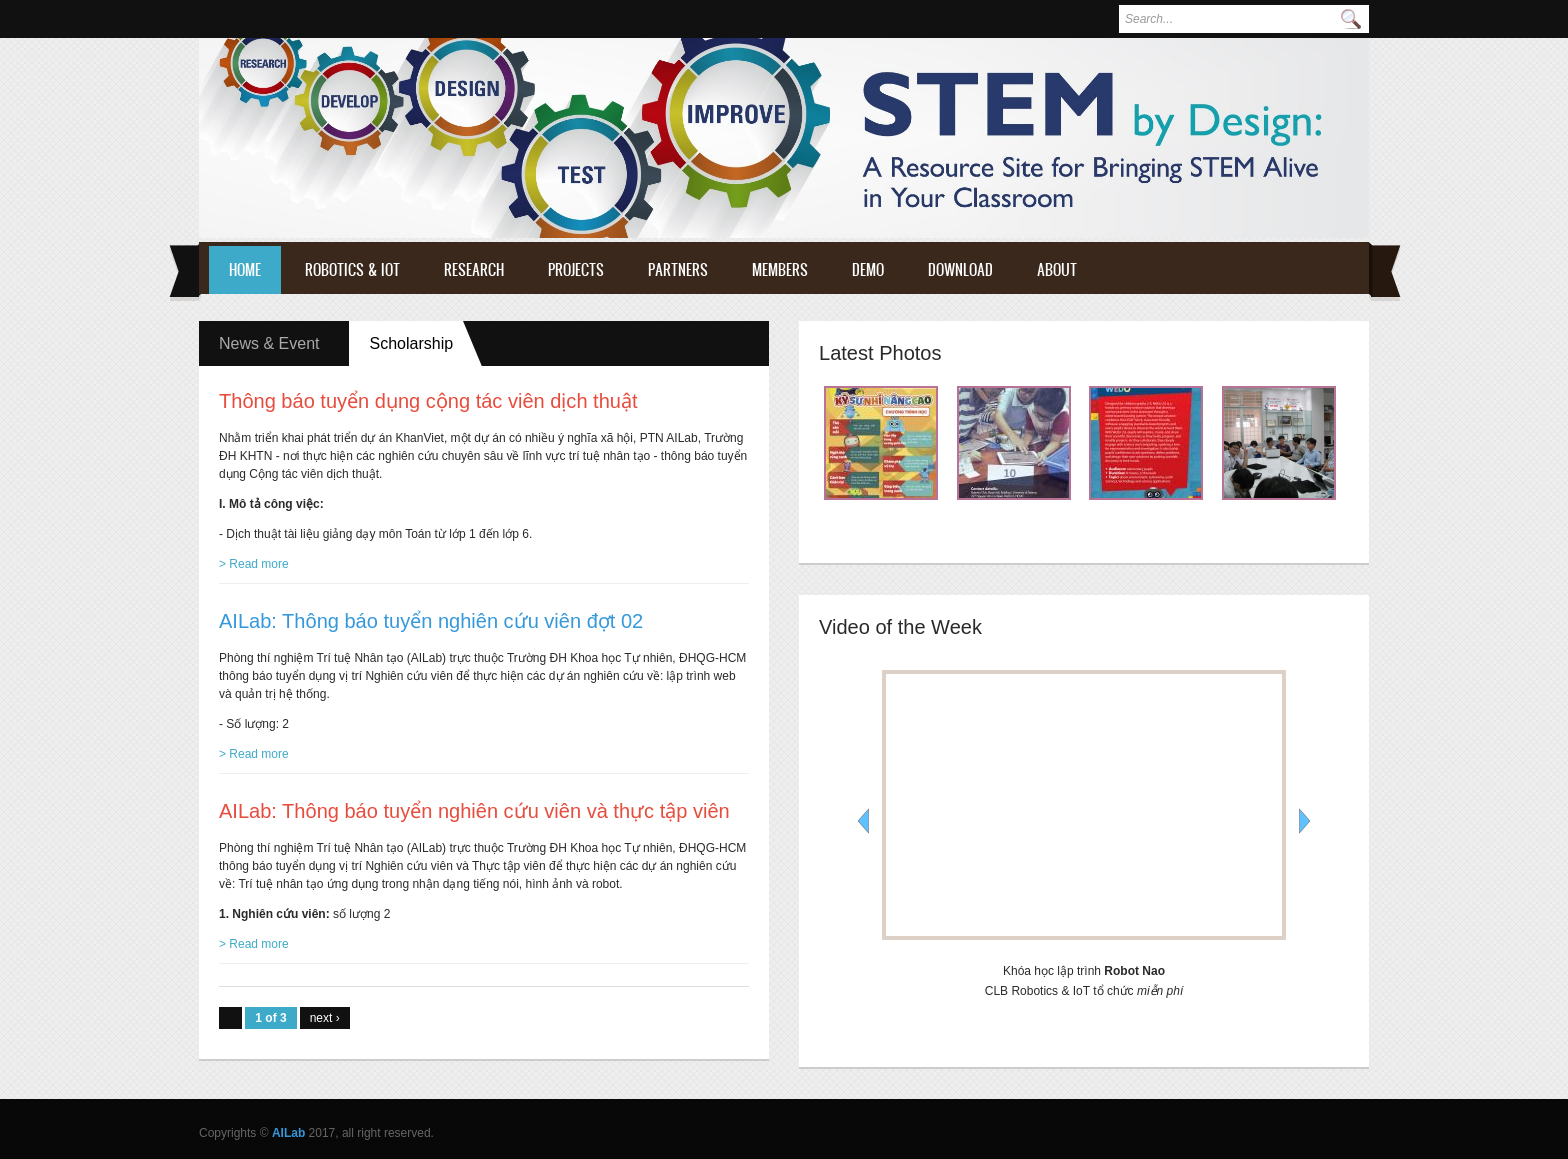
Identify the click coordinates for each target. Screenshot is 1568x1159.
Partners (678, 269)
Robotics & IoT (352, 269)
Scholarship (426, 343)
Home (245, 269)
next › (325, 1018)
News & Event (269, 343)
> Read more (254, 564)
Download (960, 269)
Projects (576, 269)
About (1057, 269)
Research (474, 269)
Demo (868, 269)
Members (780, 269)
